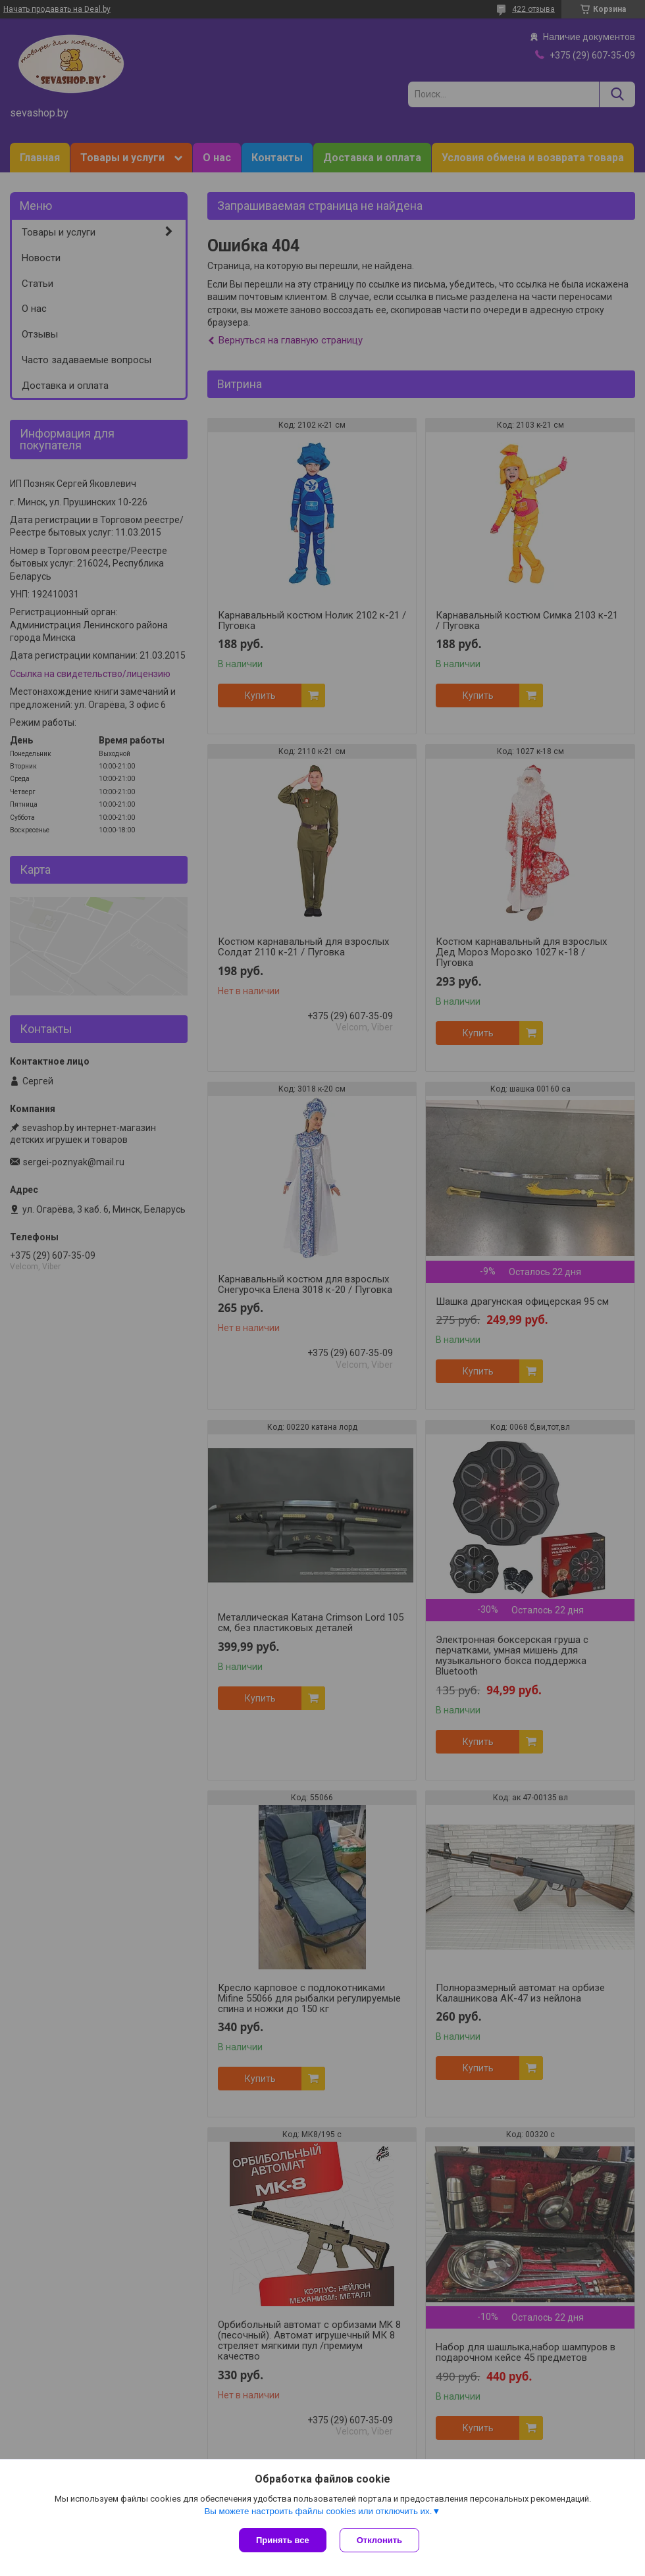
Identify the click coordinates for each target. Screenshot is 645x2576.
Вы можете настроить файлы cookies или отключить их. (318, 2511)
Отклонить (379, 2540)
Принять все (282, 2540)
